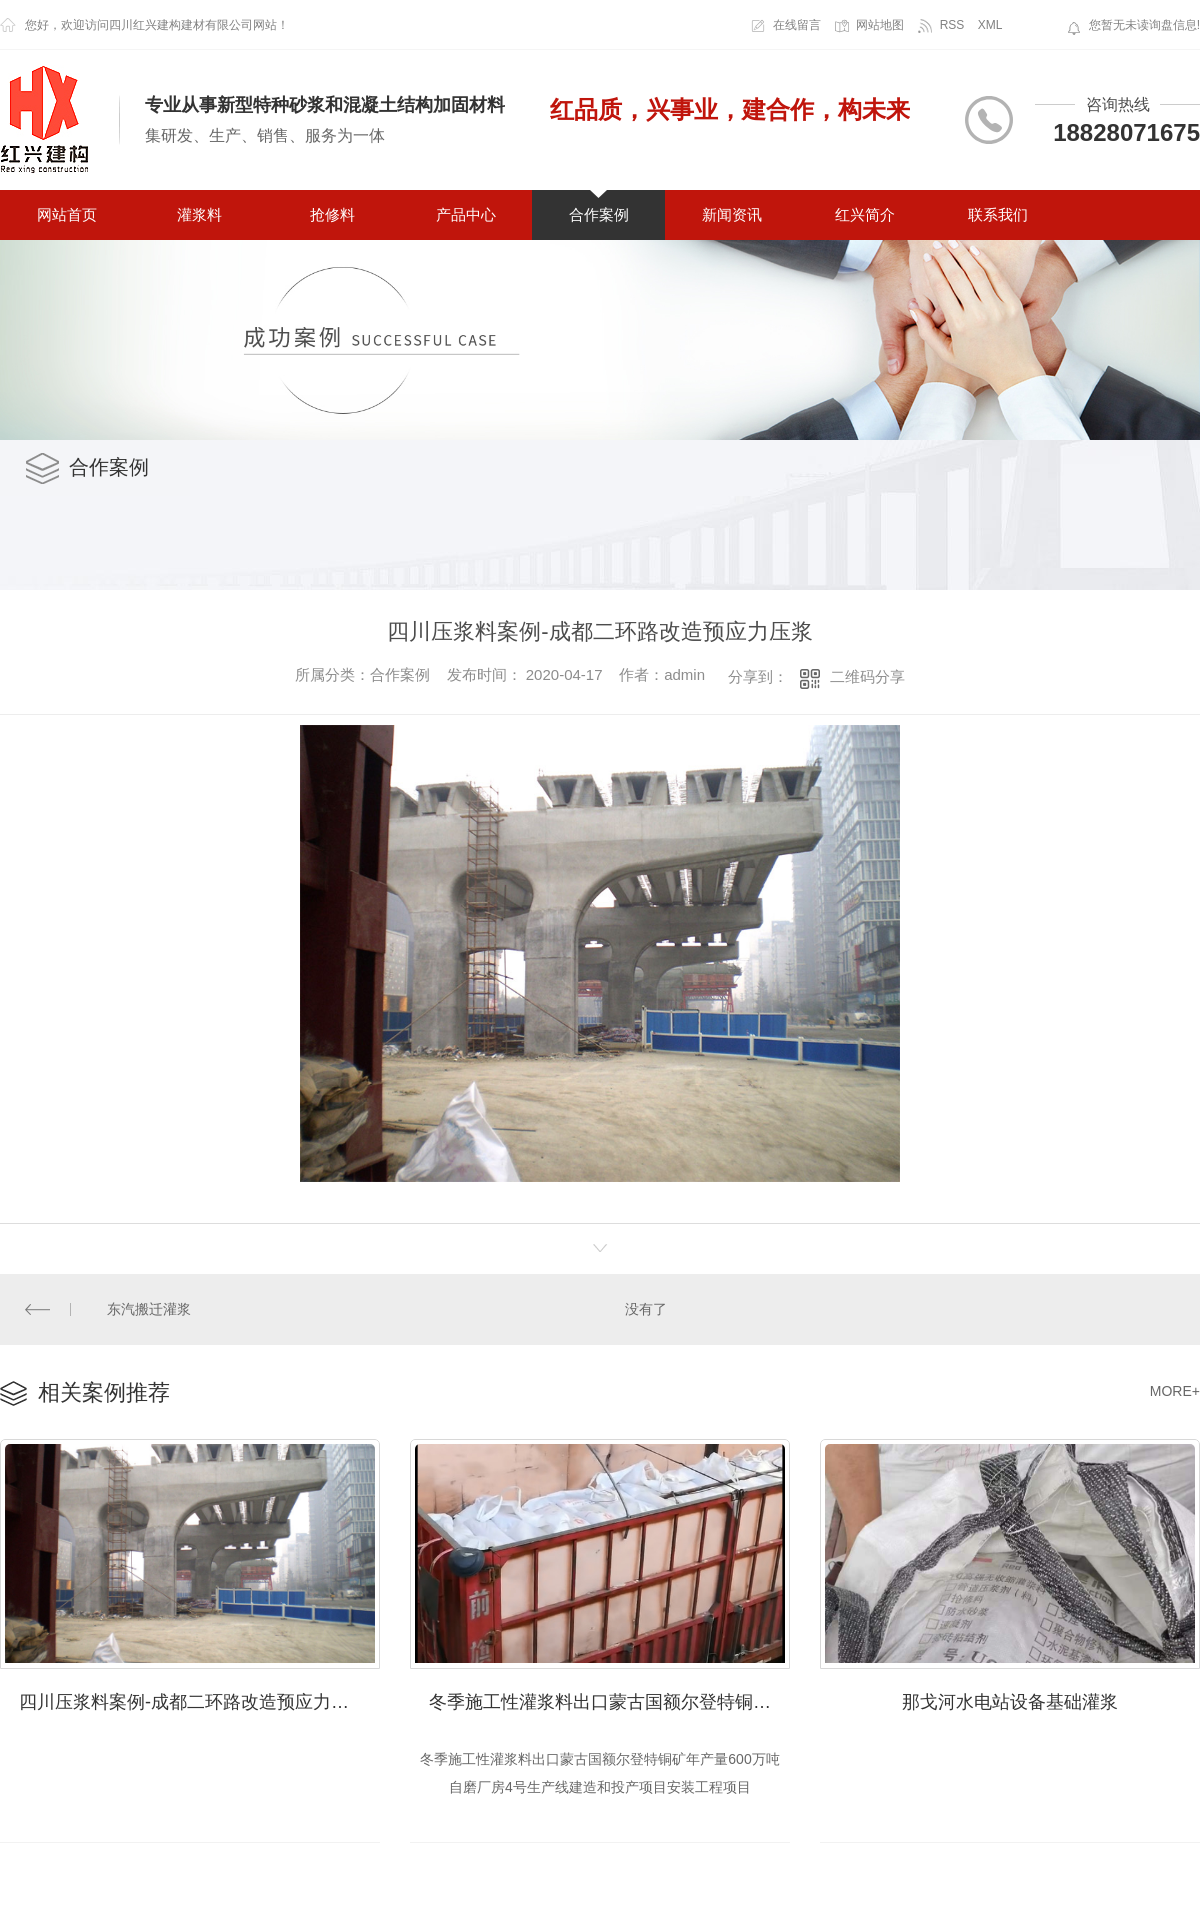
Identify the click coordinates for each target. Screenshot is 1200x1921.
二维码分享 (867, 676)
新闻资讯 (732, 214)
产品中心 (466, 214)
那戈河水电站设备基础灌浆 (1010, 1700)
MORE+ (1175, 1390)
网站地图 (880, 25)
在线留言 (797, 25)
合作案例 (599, 214)
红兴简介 (865, 214)
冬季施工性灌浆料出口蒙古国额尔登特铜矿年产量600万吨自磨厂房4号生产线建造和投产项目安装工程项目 (609, 1700)
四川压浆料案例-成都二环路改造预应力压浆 (193, 1700)
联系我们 (998, 214)
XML (990, 25)
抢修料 (332, 214)
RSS (952, 25)
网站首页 (67, 214)
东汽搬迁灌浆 (149, 1308)
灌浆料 (199, 214)
